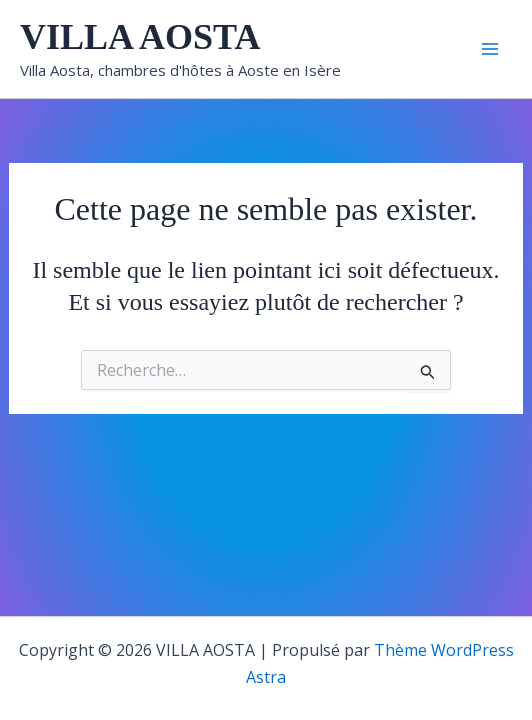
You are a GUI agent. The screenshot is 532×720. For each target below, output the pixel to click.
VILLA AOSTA (140, 37)
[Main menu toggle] (490, 49)
